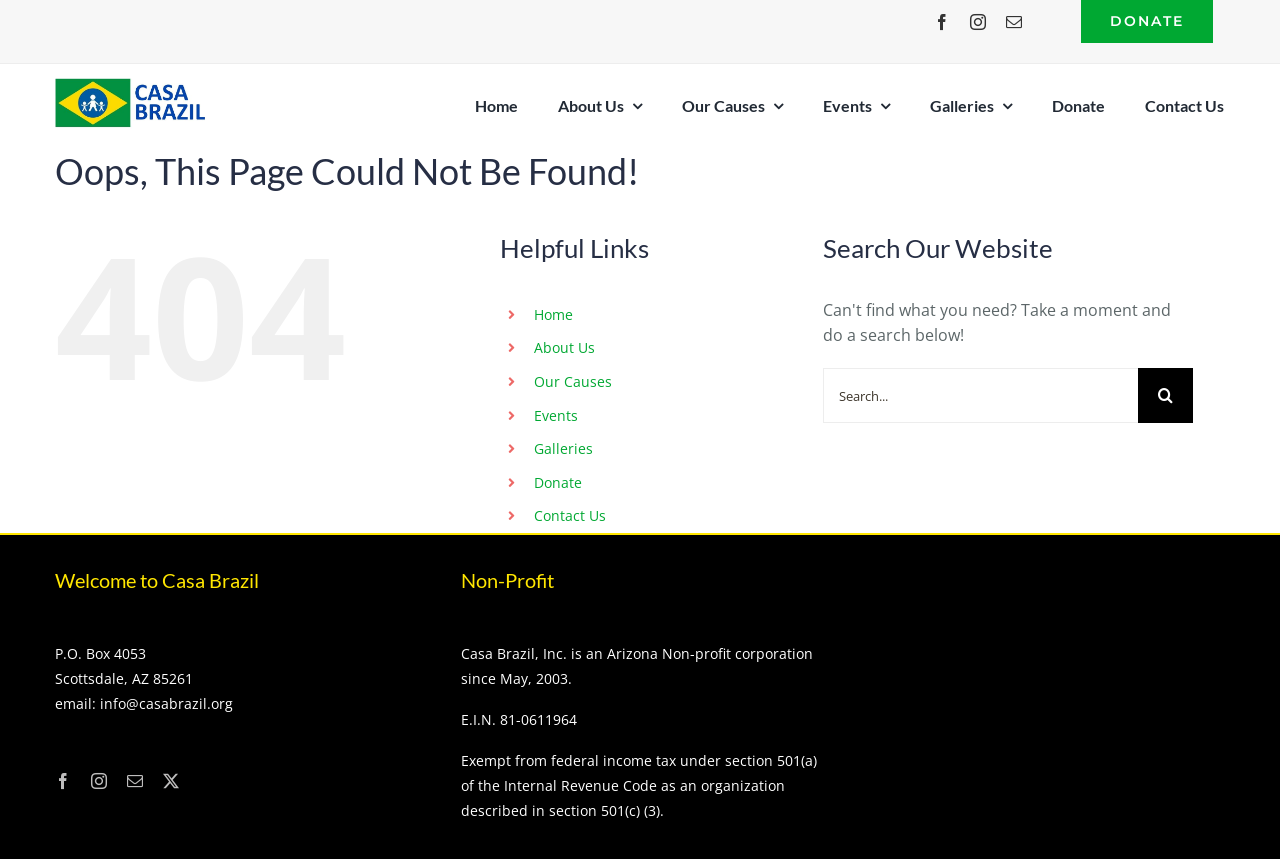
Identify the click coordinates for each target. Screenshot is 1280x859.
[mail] (1014, 22)
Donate (558, 482)
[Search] (1165, 395)
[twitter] (171, 781)
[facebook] (942, 22)
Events (556, 415)
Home (553, 314)
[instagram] (978, 22)
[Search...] (980, 395)
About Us (564, 347)
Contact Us (570, 515)
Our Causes (573, 381)
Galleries (563, 448)
